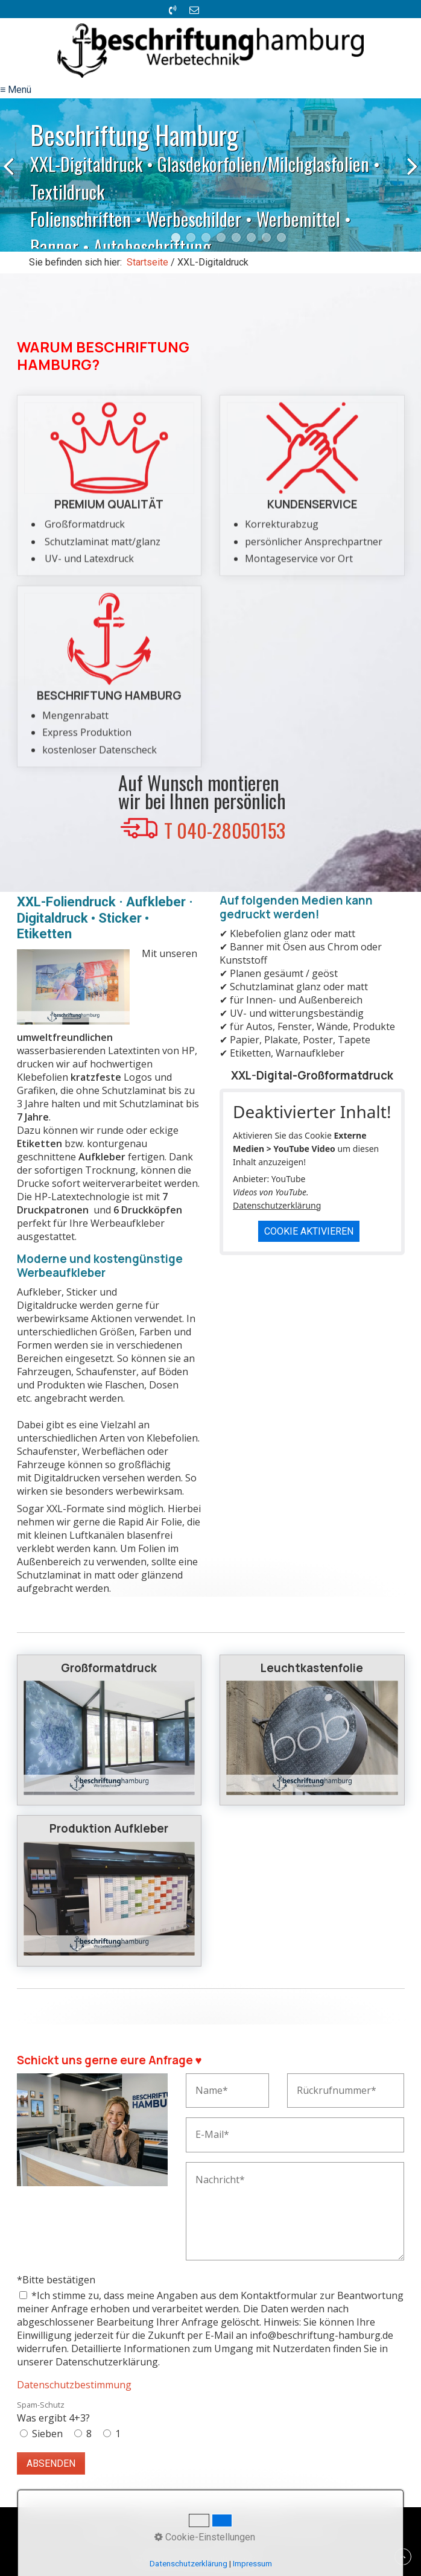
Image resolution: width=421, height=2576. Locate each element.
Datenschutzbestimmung (74, 2384)
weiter (409, 177)
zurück (12, 177)
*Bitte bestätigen (56, 2279)
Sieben (47, 2433)
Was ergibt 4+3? (53, 2412)
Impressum (252, 2563)
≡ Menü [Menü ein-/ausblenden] (15, 89)
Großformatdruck (109, 1730)
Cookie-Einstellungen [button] (204, 2537)
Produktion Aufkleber (109, 1890)
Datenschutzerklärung (277, 1205)
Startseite (147, 262)
